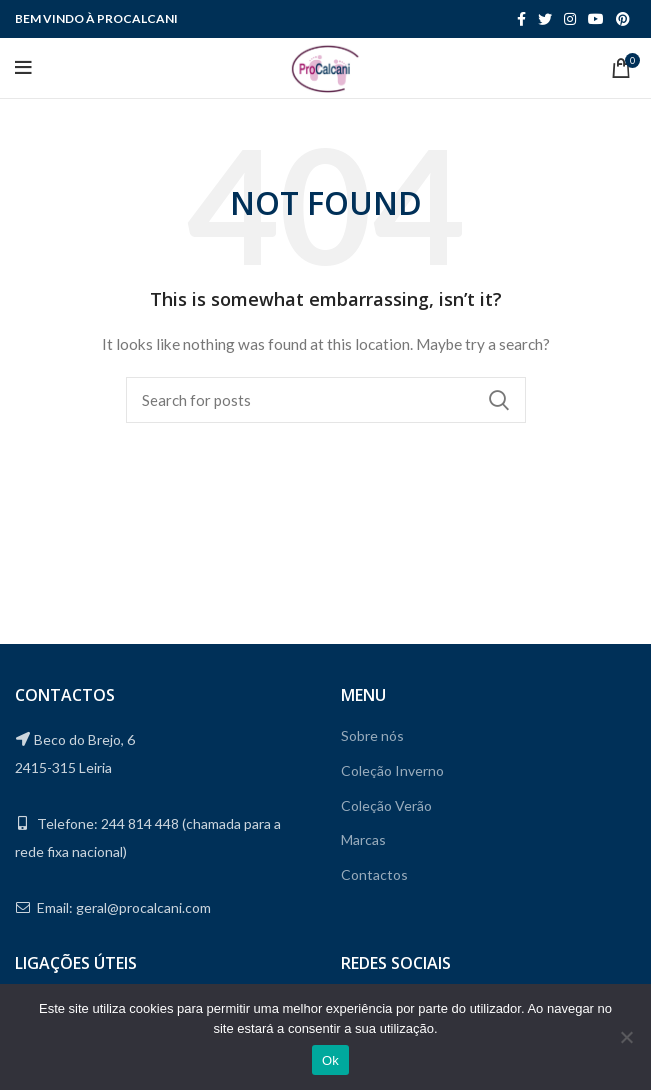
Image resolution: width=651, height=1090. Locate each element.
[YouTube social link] (596, 19)
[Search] (326, 400)
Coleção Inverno (392, 770)
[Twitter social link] (545, 19)
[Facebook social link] (521, 19)
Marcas (363, 839)
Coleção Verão (386, 805)
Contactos (374, 874)
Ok (330, 1060)
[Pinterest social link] (623, 19)
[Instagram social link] (570, 19)
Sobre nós (372, 735)
